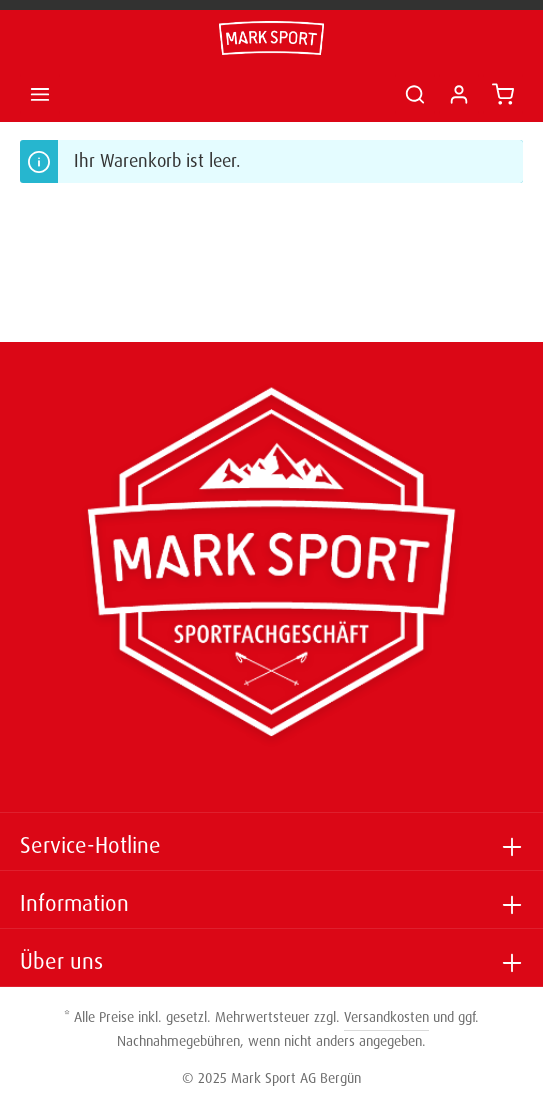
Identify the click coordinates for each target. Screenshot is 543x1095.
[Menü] (40, 94)
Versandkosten (386, 1017)
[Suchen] (415, 94)
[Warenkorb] (503, 94)
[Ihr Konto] (459, 94)
